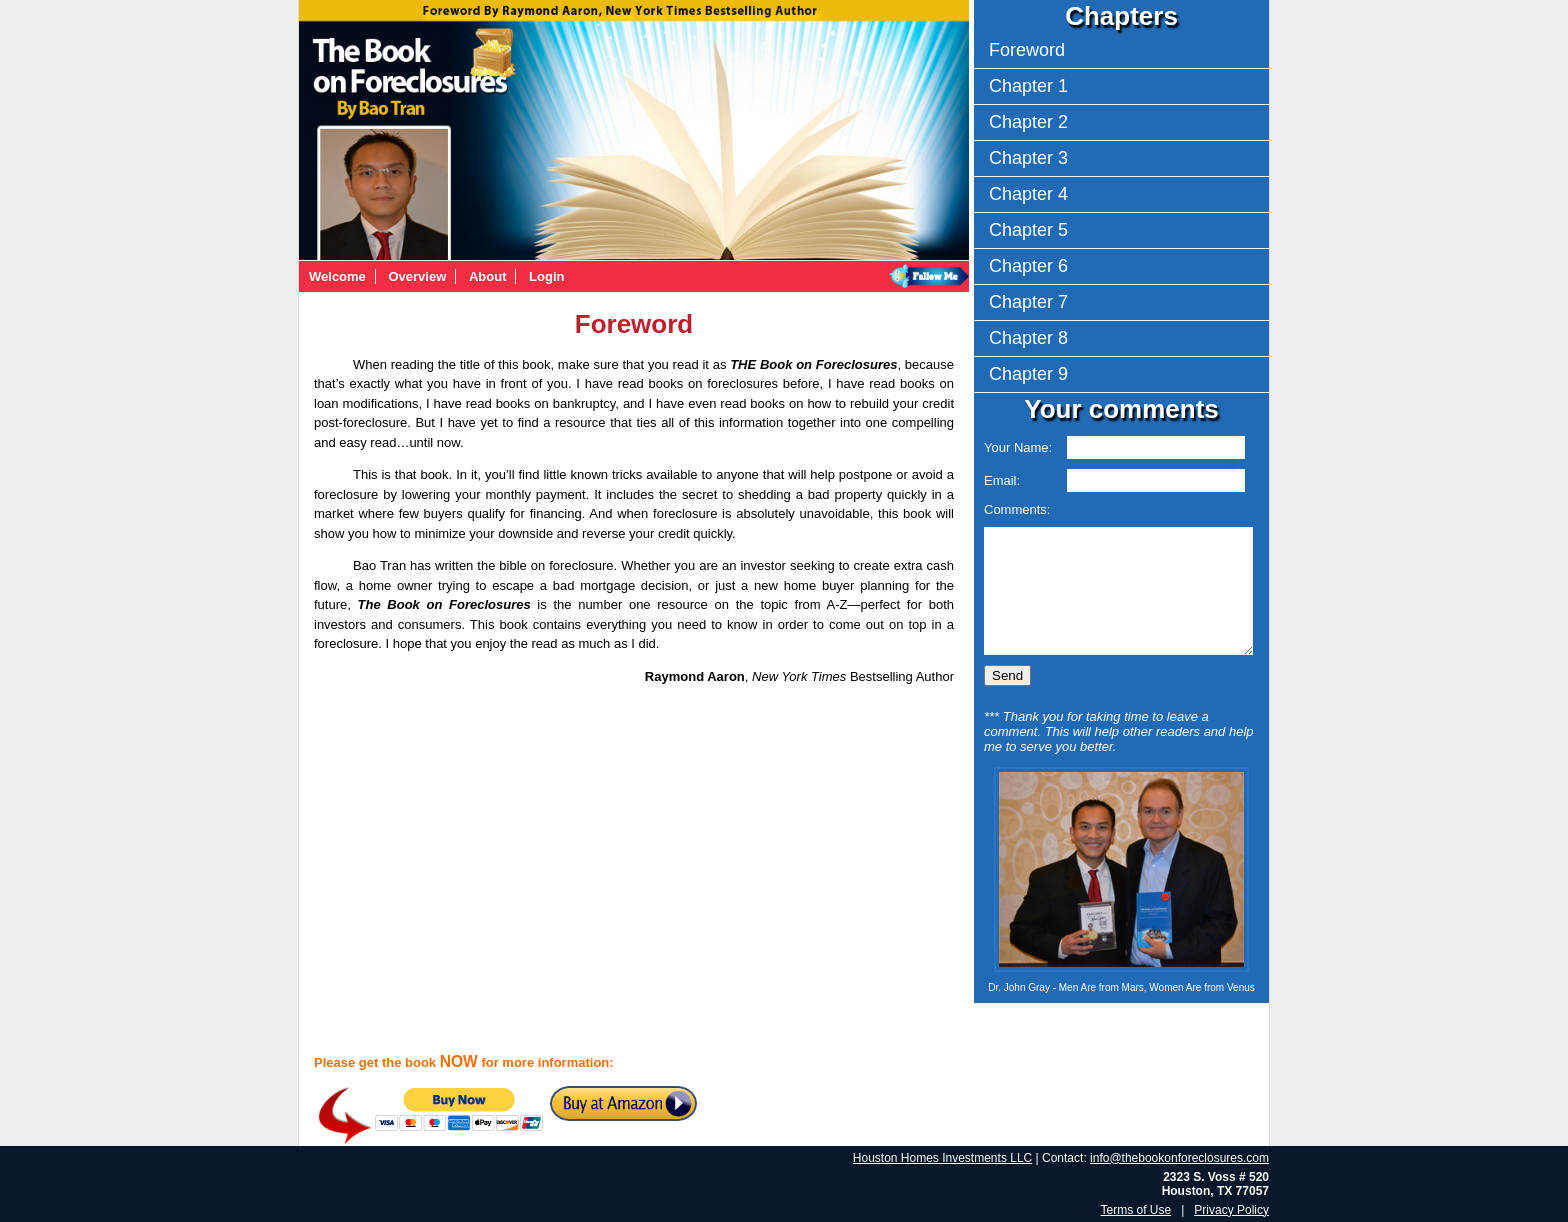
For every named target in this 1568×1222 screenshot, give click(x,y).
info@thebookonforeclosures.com (1179, 1158)
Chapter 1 (1028, 86)
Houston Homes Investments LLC (942, 1158)
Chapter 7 (1028, 302)
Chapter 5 (1028, 230)
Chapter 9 (1028, 374)
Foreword (1027, 50)
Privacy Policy (1231, 1210)
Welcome (337, 276)
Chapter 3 (1028, 158)
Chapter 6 (1028, 266)
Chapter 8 (1028, 338)
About (488, 276)
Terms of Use (1136, 1210)
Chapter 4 (1028, 194)
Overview (417, 276)
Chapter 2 (1028, 122)
